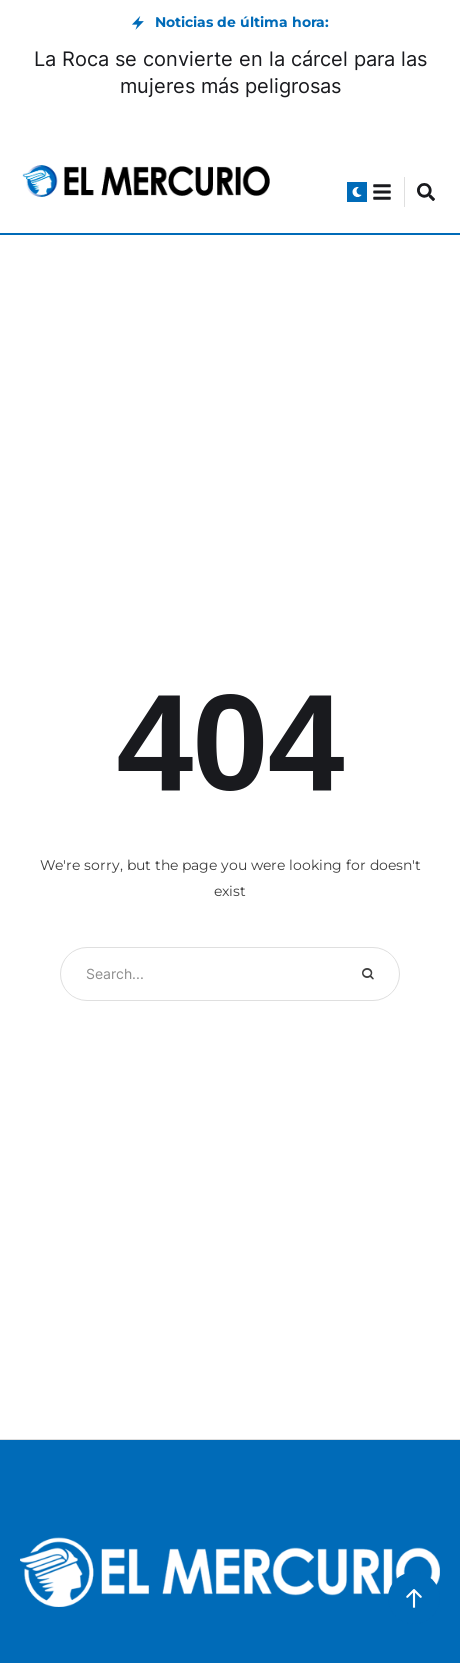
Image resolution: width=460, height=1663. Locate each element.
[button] (357, 192)
